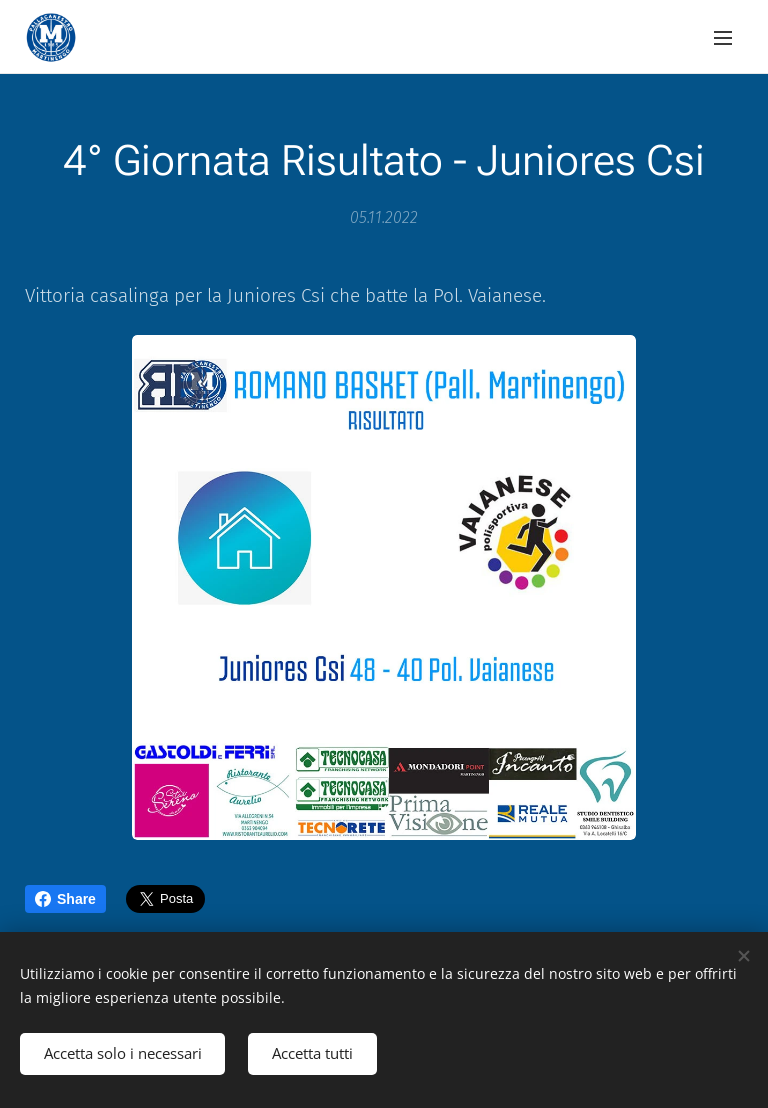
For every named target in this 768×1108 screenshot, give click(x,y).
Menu (723, 38)
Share (65, 899)
